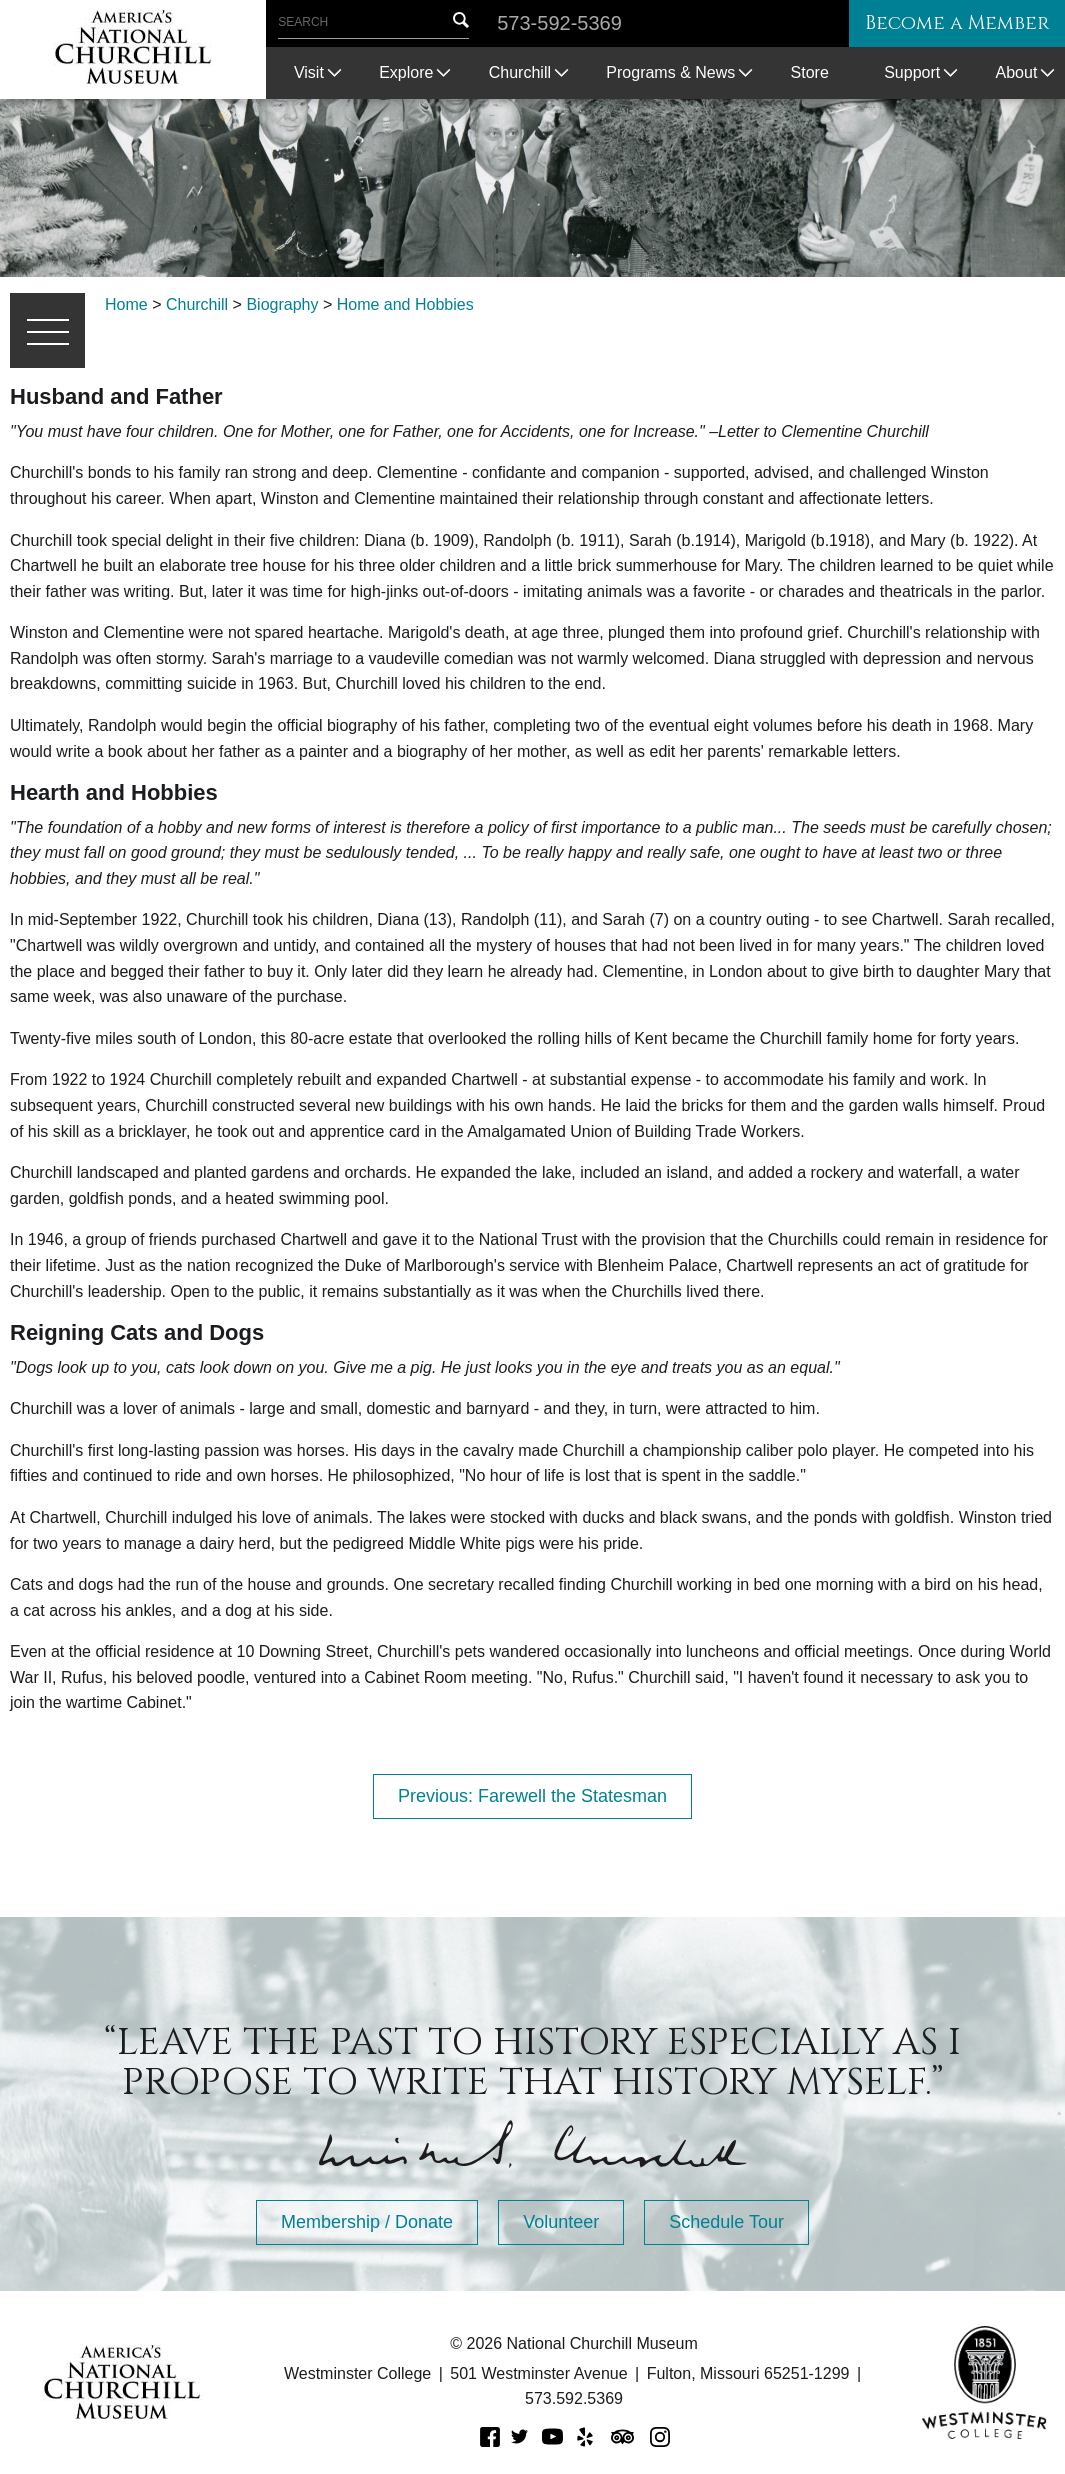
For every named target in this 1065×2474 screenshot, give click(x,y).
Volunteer (561, 2222)
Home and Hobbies (405, 304)
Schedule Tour (726, 2222)
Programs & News (670, 72)
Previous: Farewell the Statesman (532, 1796)
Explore (406, 72)
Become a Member (949, 23)
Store (810, 72)
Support (912, 72)
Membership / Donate (367, 2222)
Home (126, 304)
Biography (282, 304)
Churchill (520, 72)
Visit (309, 72)
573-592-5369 (559, 23)
